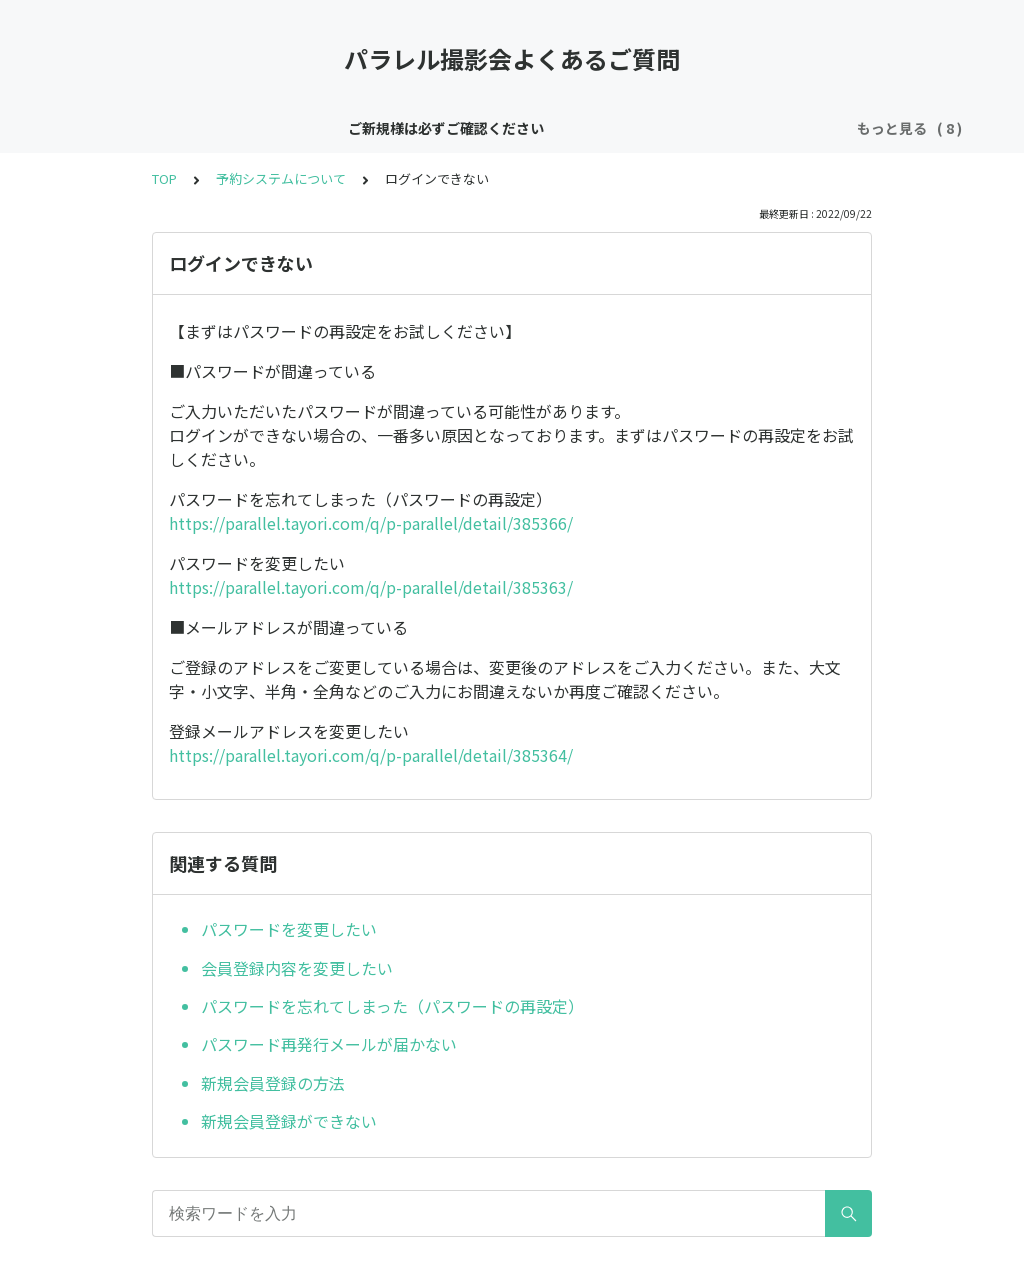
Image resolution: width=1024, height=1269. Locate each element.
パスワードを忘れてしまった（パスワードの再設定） (392, 1006)
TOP (164, 178)
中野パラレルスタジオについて (439, 128)
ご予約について (614, 128)
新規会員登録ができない (289, 1121)
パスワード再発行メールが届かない (329, 1044)
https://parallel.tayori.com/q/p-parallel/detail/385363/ (371, 587)
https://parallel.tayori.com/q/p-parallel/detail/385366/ (371, 523)
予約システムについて (281, 178)
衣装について (733, 128)
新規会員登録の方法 (273, 1083)
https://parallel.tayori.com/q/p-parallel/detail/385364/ (371, 755)
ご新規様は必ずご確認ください (215, 128)
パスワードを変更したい (289, 929)
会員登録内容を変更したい (297, 968)
